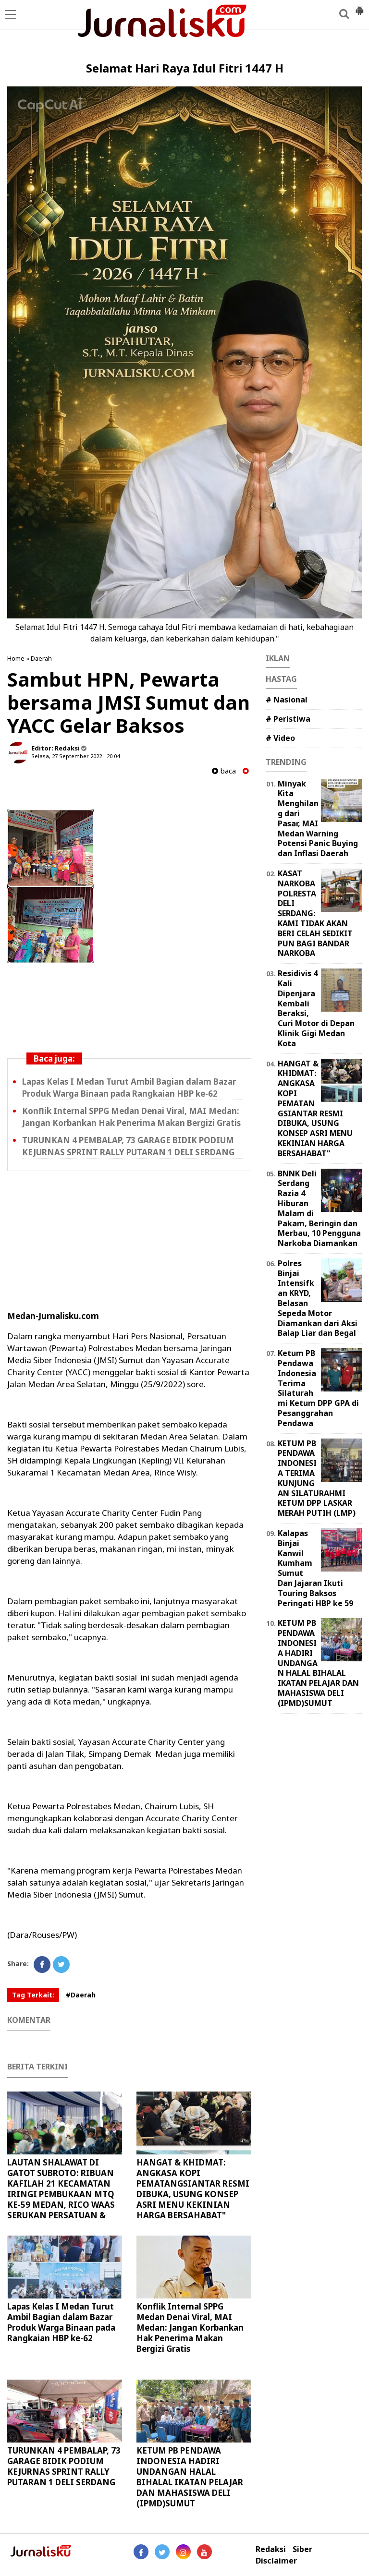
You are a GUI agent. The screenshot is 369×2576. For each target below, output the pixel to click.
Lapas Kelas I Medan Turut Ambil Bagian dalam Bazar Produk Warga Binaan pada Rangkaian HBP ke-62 (61, 2322)
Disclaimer (276, 2561)
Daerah (41, 658)
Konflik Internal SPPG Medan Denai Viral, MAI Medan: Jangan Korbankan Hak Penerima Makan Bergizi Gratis (190, 2327)
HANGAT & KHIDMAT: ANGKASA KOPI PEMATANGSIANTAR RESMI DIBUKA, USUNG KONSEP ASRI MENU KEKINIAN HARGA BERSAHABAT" (192, 2189)
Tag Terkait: (33, 1994)
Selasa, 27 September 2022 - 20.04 (75, 756)
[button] (359, 7)
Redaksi (271, 2549)
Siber (302, 2549)
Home (16, 658)
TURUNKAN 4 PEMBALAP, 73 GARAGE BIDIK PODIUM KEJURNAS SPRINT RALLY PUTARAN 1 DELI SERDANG (64, 2466)
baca (224, 771)
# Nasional (287, 699)
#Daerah (81, 1994)
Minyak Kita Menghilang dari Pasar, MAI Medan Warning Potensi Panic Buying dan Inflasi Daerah (318, 818)
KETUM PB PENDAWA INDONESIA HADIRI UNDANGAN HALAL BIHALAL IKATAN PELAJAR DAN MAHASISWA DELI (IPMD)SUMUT (189, 2477)
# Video (280, 738)
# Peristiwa (288, 719)
